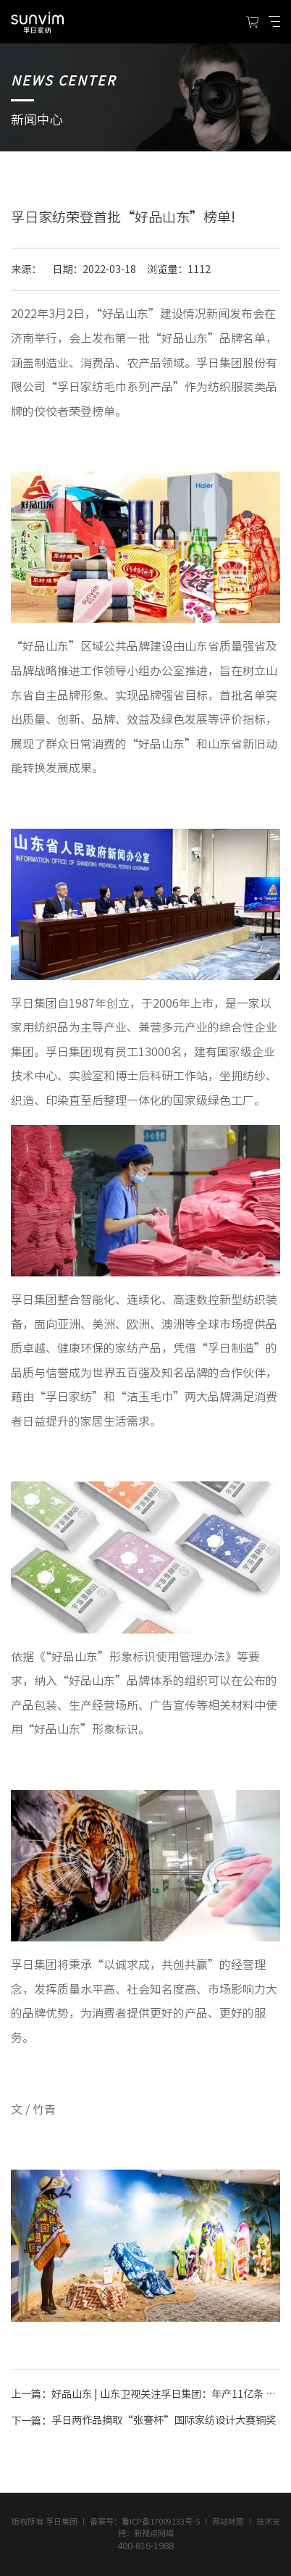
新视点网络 (154, 2533)
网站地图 (228, 2521)
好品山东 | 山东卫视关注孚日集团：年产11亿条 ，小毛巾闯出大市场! (165, 2393)
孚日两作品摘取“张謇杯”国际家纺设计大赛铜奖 (163, 2420)
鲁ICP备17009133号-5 (161, 2521)
